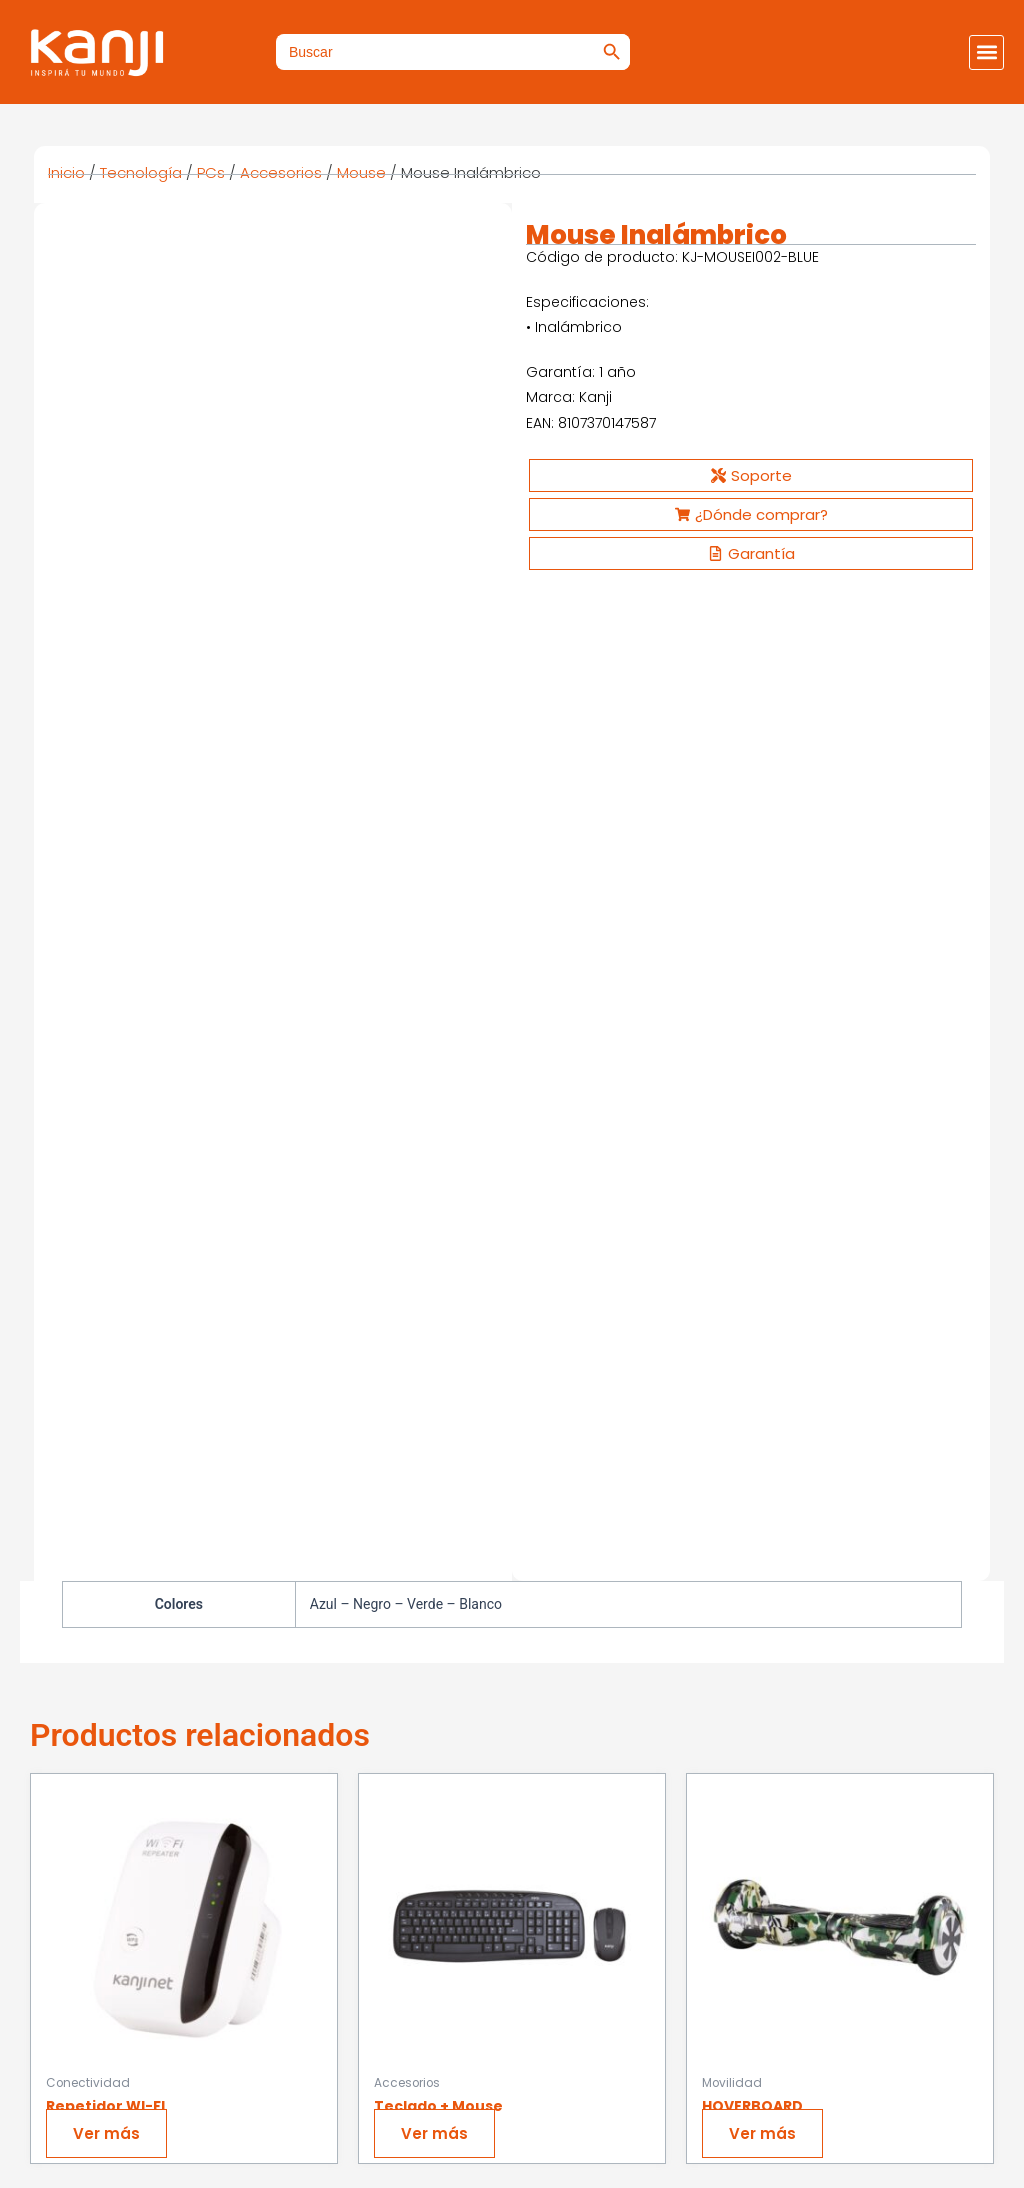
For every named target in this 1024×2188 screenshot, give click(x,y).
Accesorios (281, 172)
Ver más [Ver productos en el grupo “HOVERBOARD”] (767, 1152)
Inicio (66, 172)
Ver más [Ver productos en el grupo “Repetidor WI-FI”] (111, 1152)
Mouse (361, 172)
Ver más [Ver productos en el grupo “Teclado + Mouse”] (439, 1152)
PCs (211, 172)
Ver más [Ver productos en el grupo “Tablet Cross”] (111, 1583)
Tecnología (141, 172)
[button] (986, 52)
